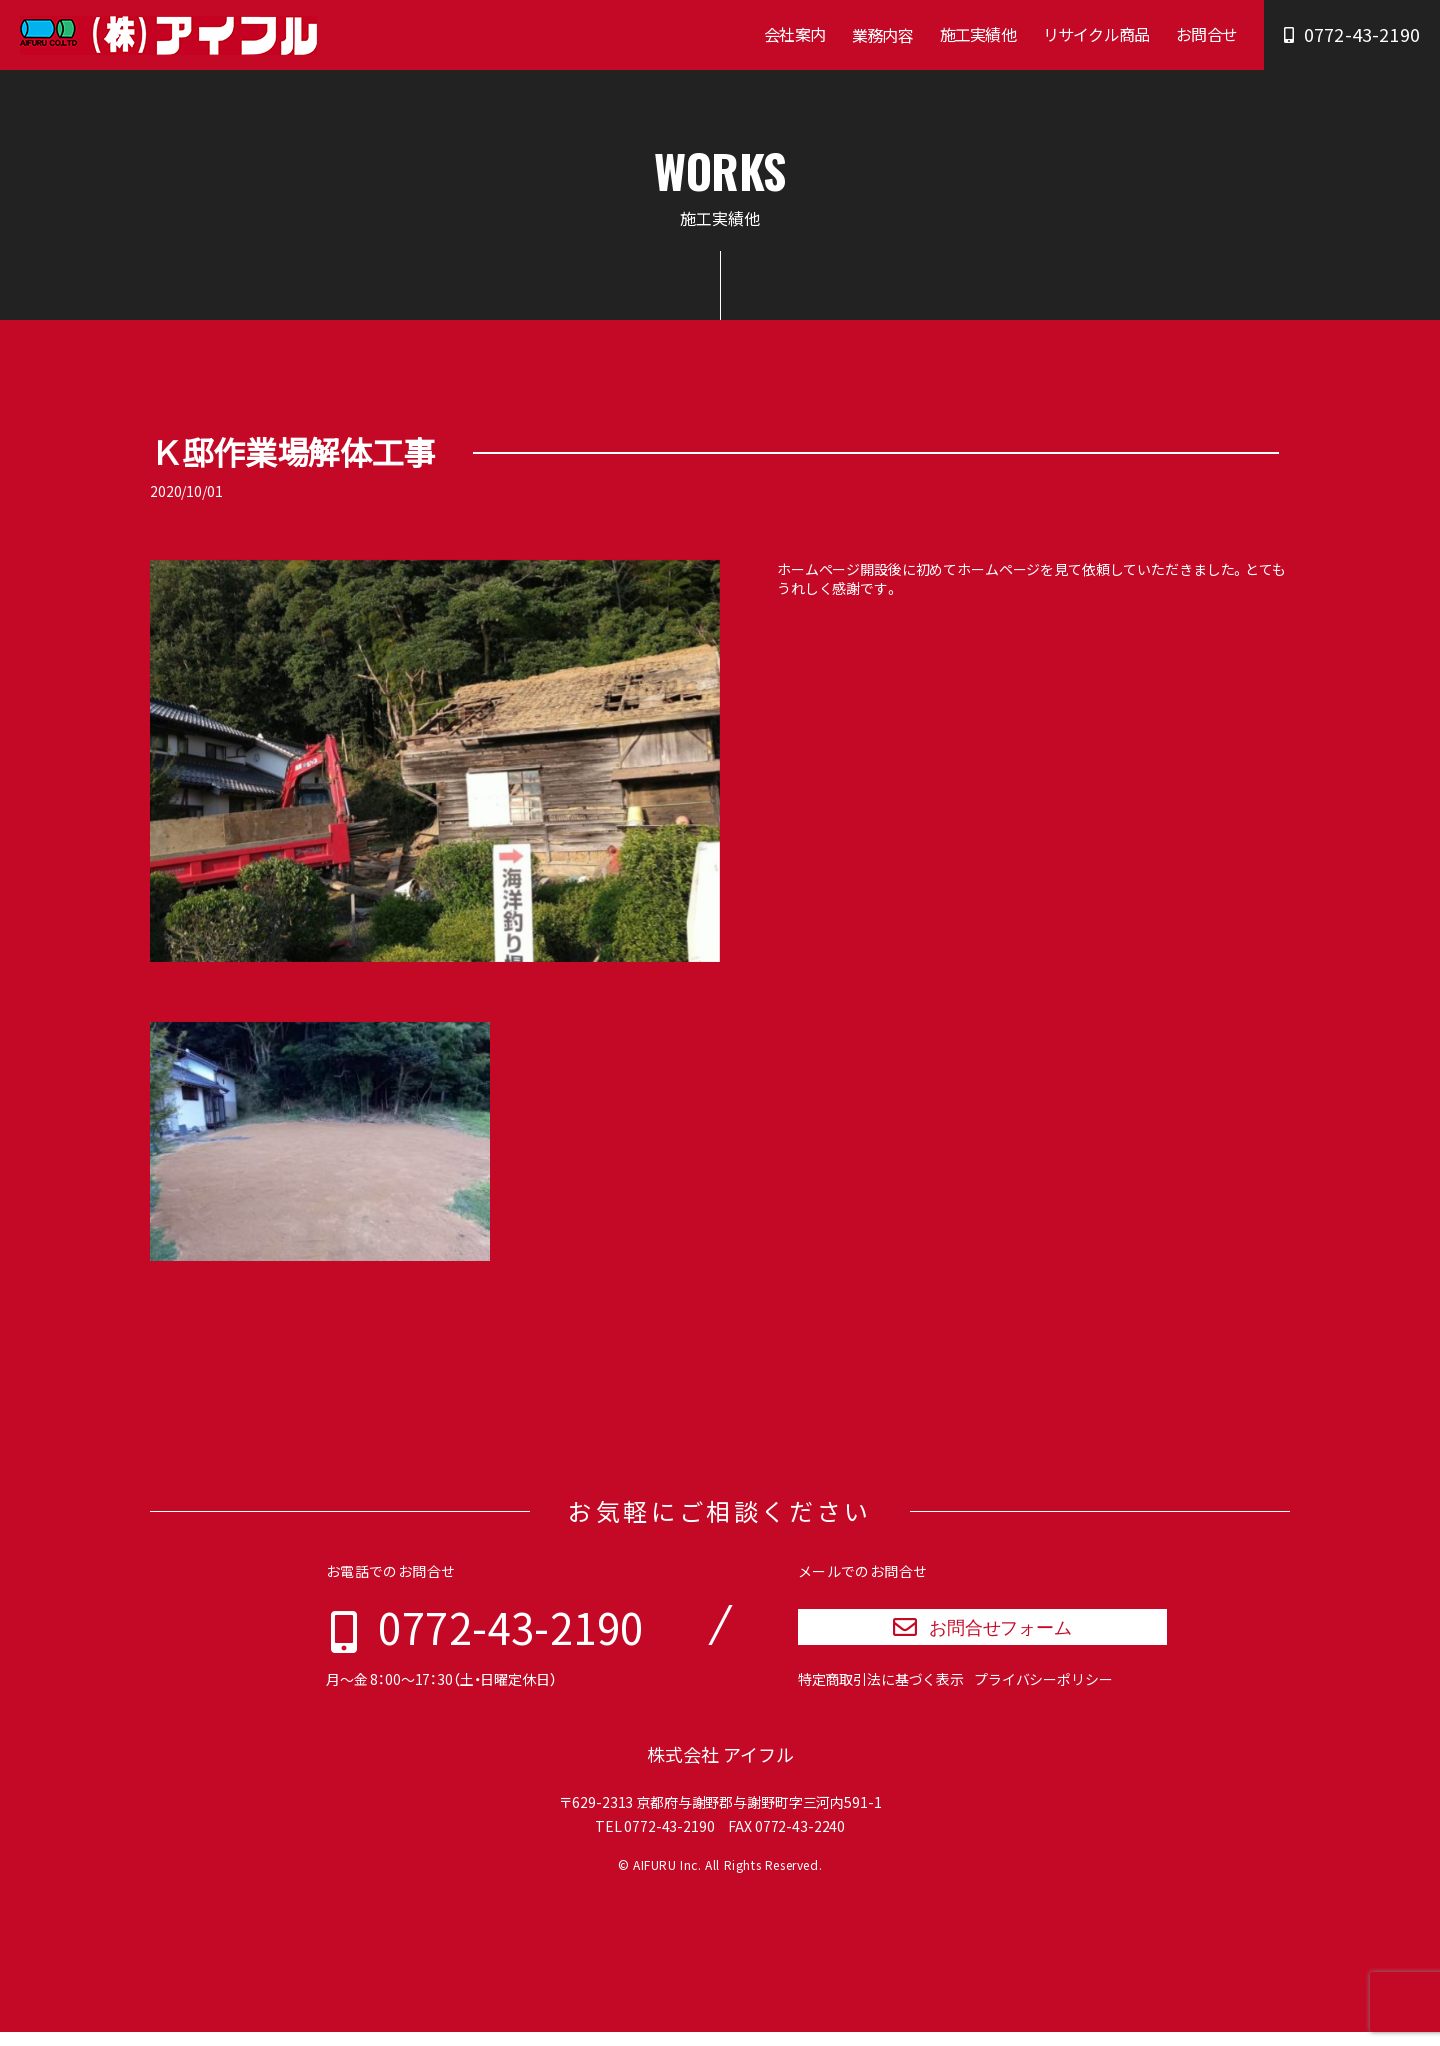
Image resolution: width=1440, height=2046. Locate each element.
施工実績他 (978, 34)
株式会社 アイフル (720, 1768)
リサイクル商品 (1096, 34)
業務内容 (882, 35)
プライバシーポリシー (1043, 1693)
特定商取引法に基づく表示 (881, 1693)
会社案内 (794, 34)
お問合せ (1206, 34)
